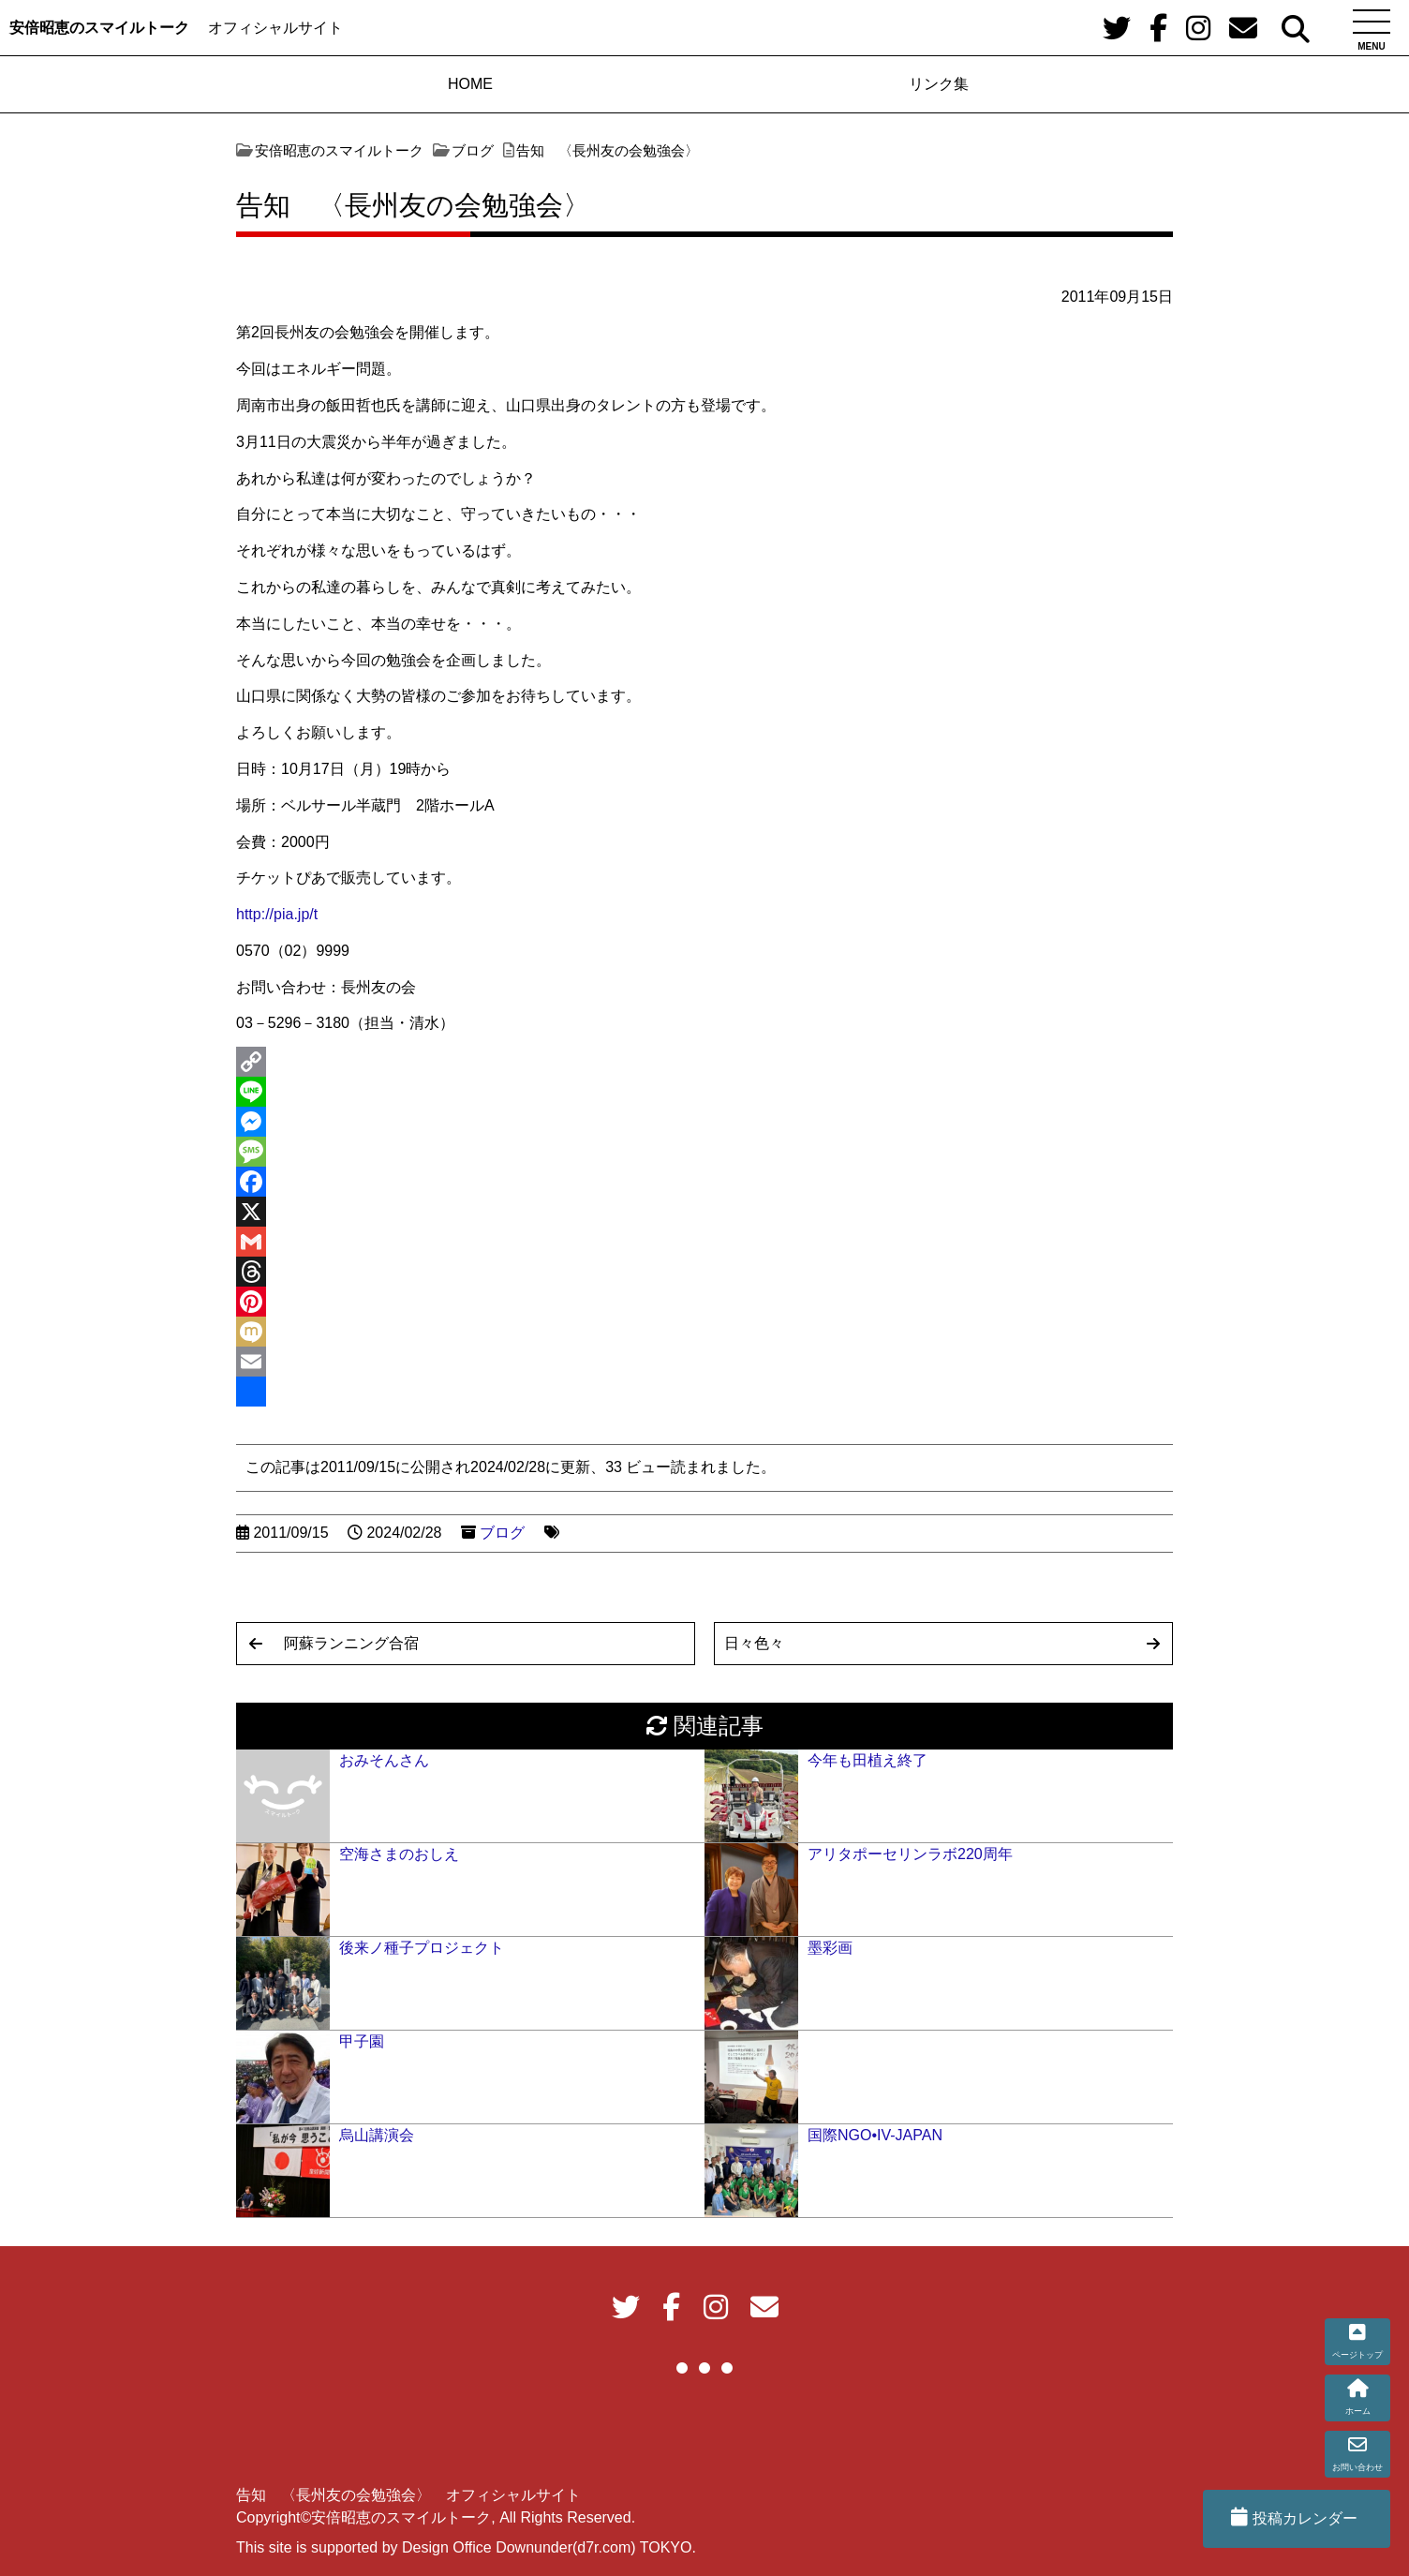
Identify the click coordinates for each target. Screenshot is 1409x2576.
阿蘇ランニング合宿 (351, 1643)
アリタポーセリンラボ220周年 (910, 1854)
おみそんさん (384, 1760)
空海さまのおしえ (399, 1854)
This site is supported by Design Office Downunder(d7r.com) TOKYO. (466, 2547)
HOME (470, 84)
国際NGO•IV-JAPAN (875, 2135)
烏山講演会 (376, 2135)
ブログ (502, 1533)
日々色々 (754, 1643)
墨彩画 (830, 1948)
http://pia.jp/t (277, 914)
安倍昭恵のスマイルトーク (99, 28)
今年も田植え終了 (867, 1760)
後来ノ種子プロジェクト (421, 1948)
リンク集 (939, 84)
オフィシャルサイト (275, 28)
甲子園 (361, 2041)
